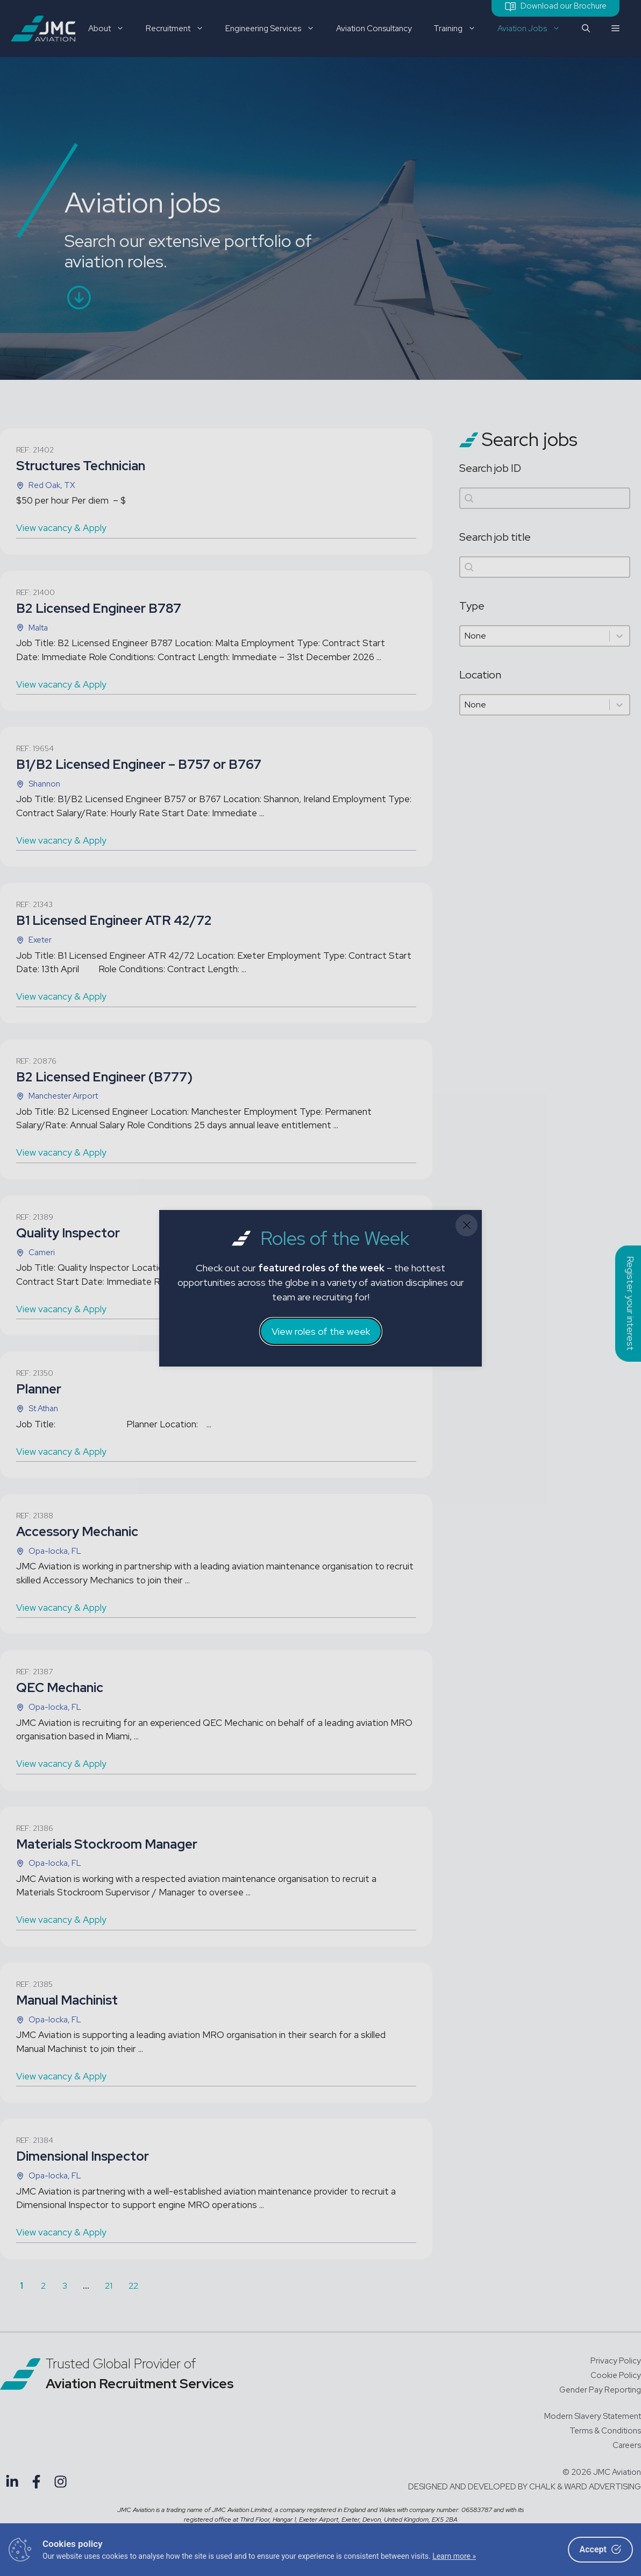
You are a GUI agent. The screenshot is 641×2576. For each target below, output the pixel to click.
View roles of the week (321, 1331)
